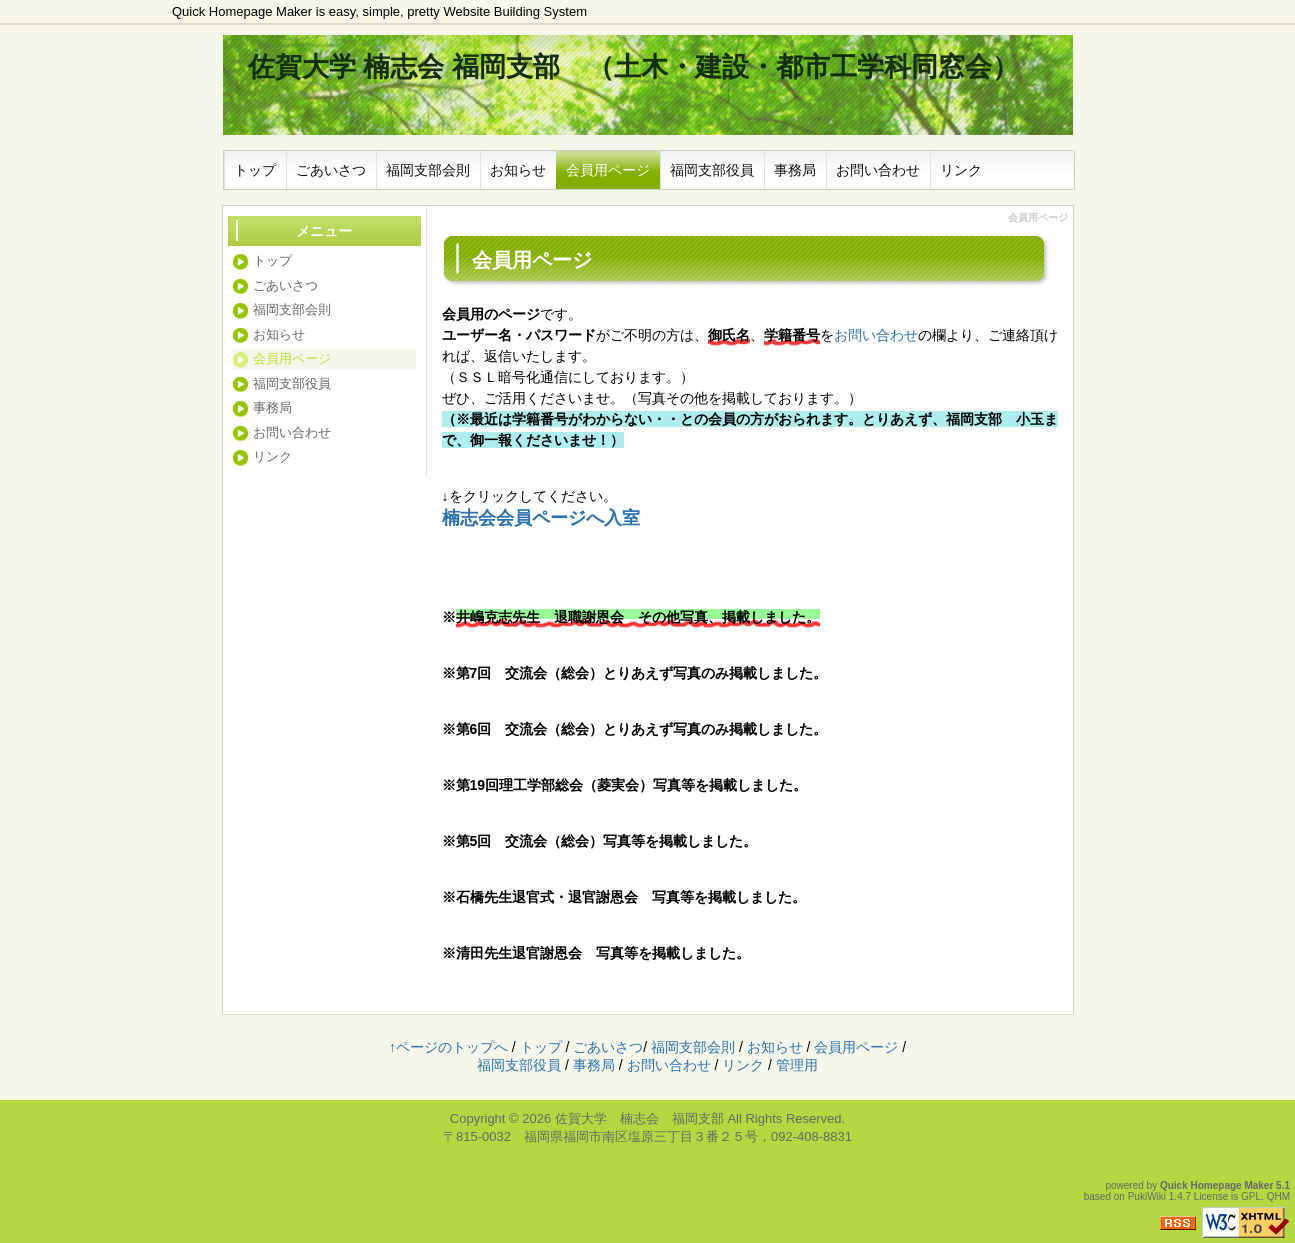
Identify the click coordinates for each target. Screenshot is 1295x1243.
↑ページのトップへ (448, 1047)
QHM (1278, 1196)
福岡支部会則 (428, 170)
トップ (255, 170)
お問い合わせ (878, 170)
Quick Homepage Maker (1216, 1185)
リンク (961, 170)
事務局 (795, 170)
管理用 (797, 1065)
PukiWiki (1147, 1196)
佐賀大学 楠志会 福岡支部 (639, 1118)
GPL (1251, 1196)
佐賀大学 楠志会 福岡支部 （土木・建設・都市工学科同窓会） (633, 67)
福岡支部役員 (712, 170)
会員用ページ (608, 170)
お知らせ (518, 170)
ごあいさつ (331, 170)
